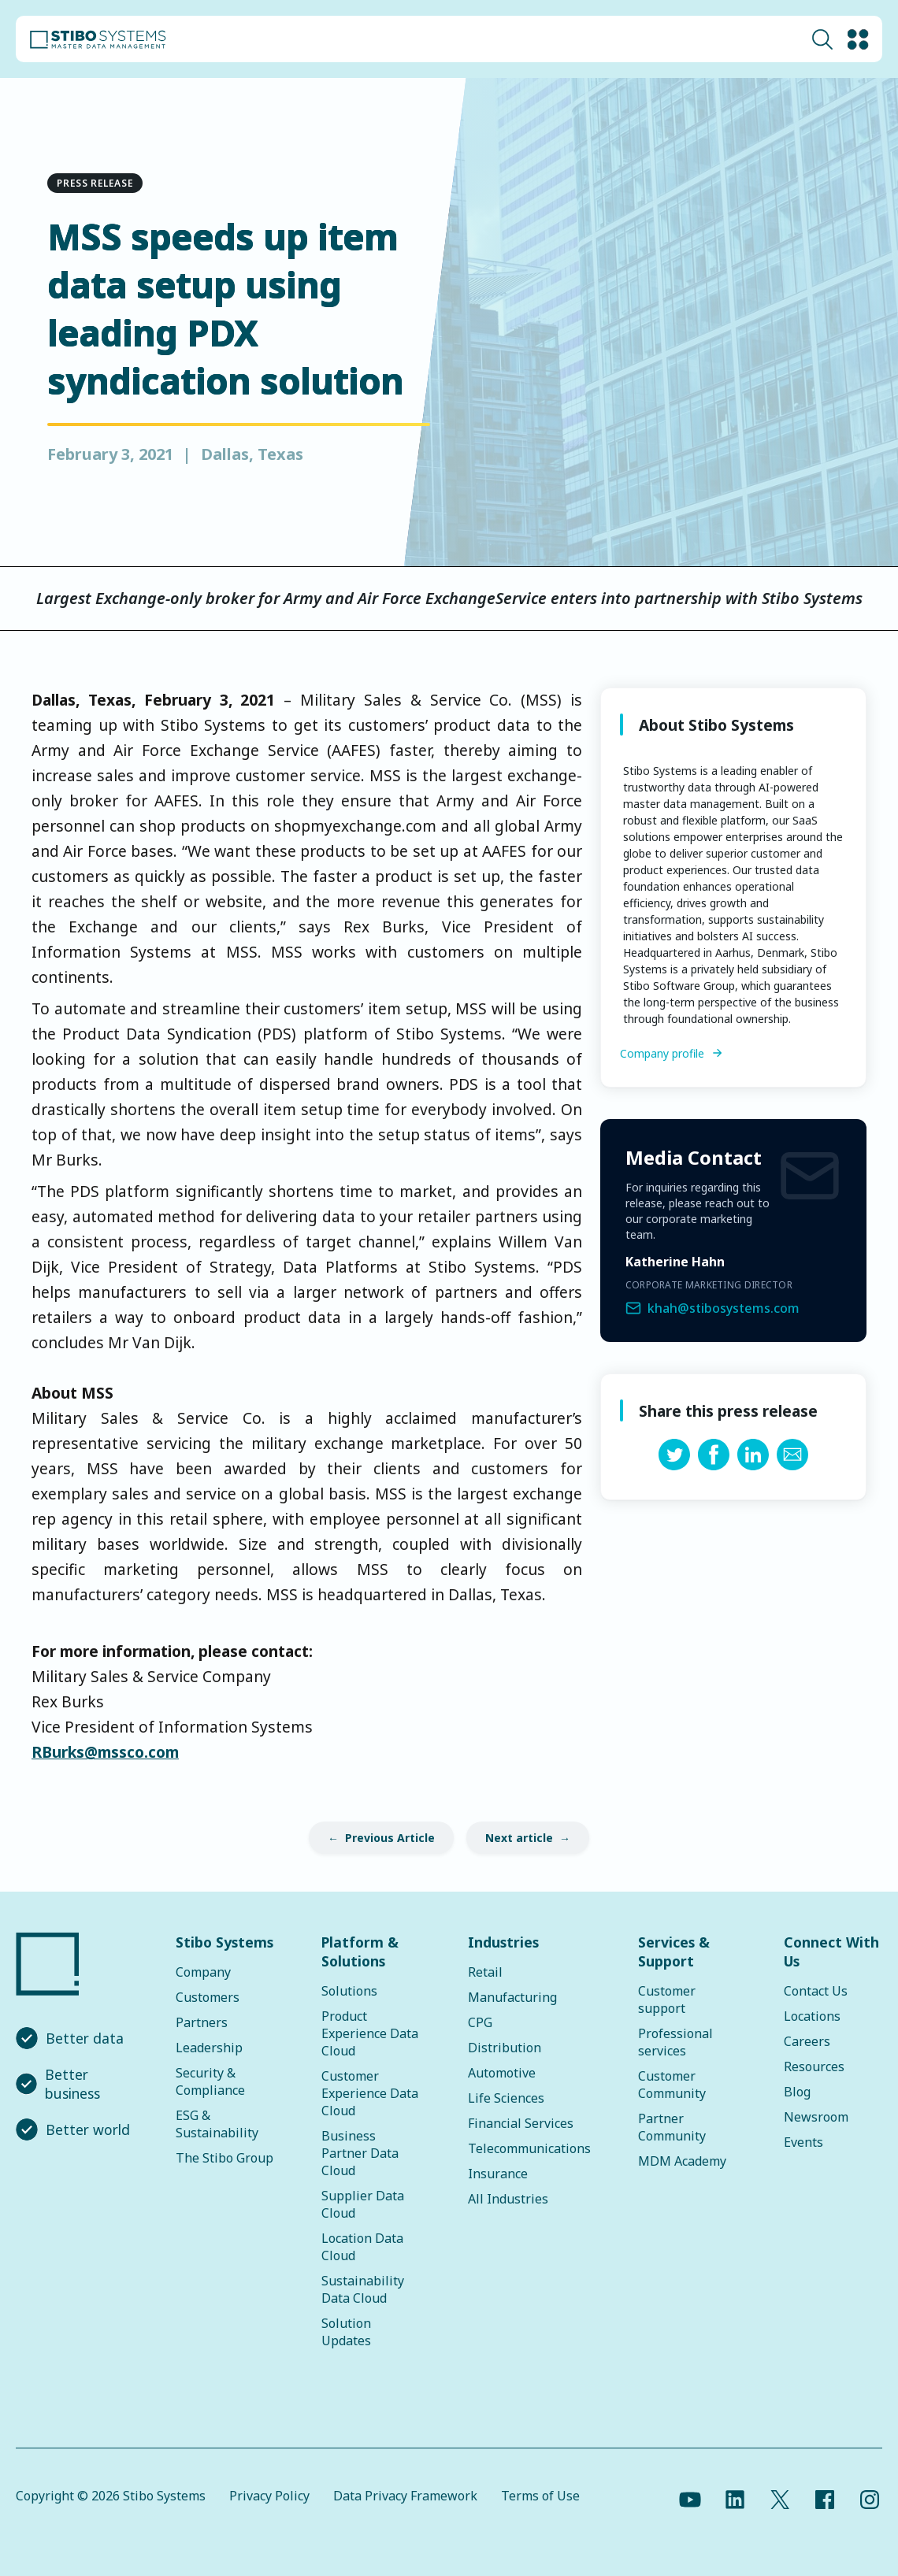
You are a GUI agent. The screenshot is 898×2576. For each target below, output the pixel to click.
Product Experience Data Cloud (369, 2033)
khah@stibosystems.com (724, 1308)
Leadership (209, 2047)
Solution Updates (346, 2332)
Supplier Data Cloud (362, 2204)
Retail (485, 1972)
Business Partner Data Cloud (360, 2153)
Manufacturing (512, 1997)
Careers (807, 2041)
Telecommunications (529, 2148)
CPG (480, 2022)
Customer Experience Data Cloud (369, 2093)
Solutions (349, 1991)
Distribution (504, 2047)
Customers (207, 1997)
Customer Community (672, 2084)
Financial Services (520, 2123)
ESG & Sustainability (217, 2124)
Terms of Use (540, 2495)
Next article (519, 1837)
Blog (797, 2091)
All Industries (508, 2198)
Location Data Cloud (362, 2246)
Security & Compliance (210, 2081)
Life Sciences (506, 2098)
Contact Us (816, 1991)
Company (203, 1972)
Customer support (667, 1999)
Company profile (662, 1053)
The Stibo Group (224, 2157)
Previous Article (390, 1837)
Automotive (502, 2072)
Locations (812, 2016)
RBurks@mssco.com (105, 1751)
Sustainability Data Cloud (362, 2289)
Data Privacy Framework (405, 2495)
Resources (814, 2066)
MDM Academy (682, 2161)
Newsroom (816, 2117)
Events (803, 2142)
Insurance (498, 2173)
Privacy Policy (269, 2495)
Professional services (675, 2042)
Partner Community (672, 2127)
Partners (202, 2022)
